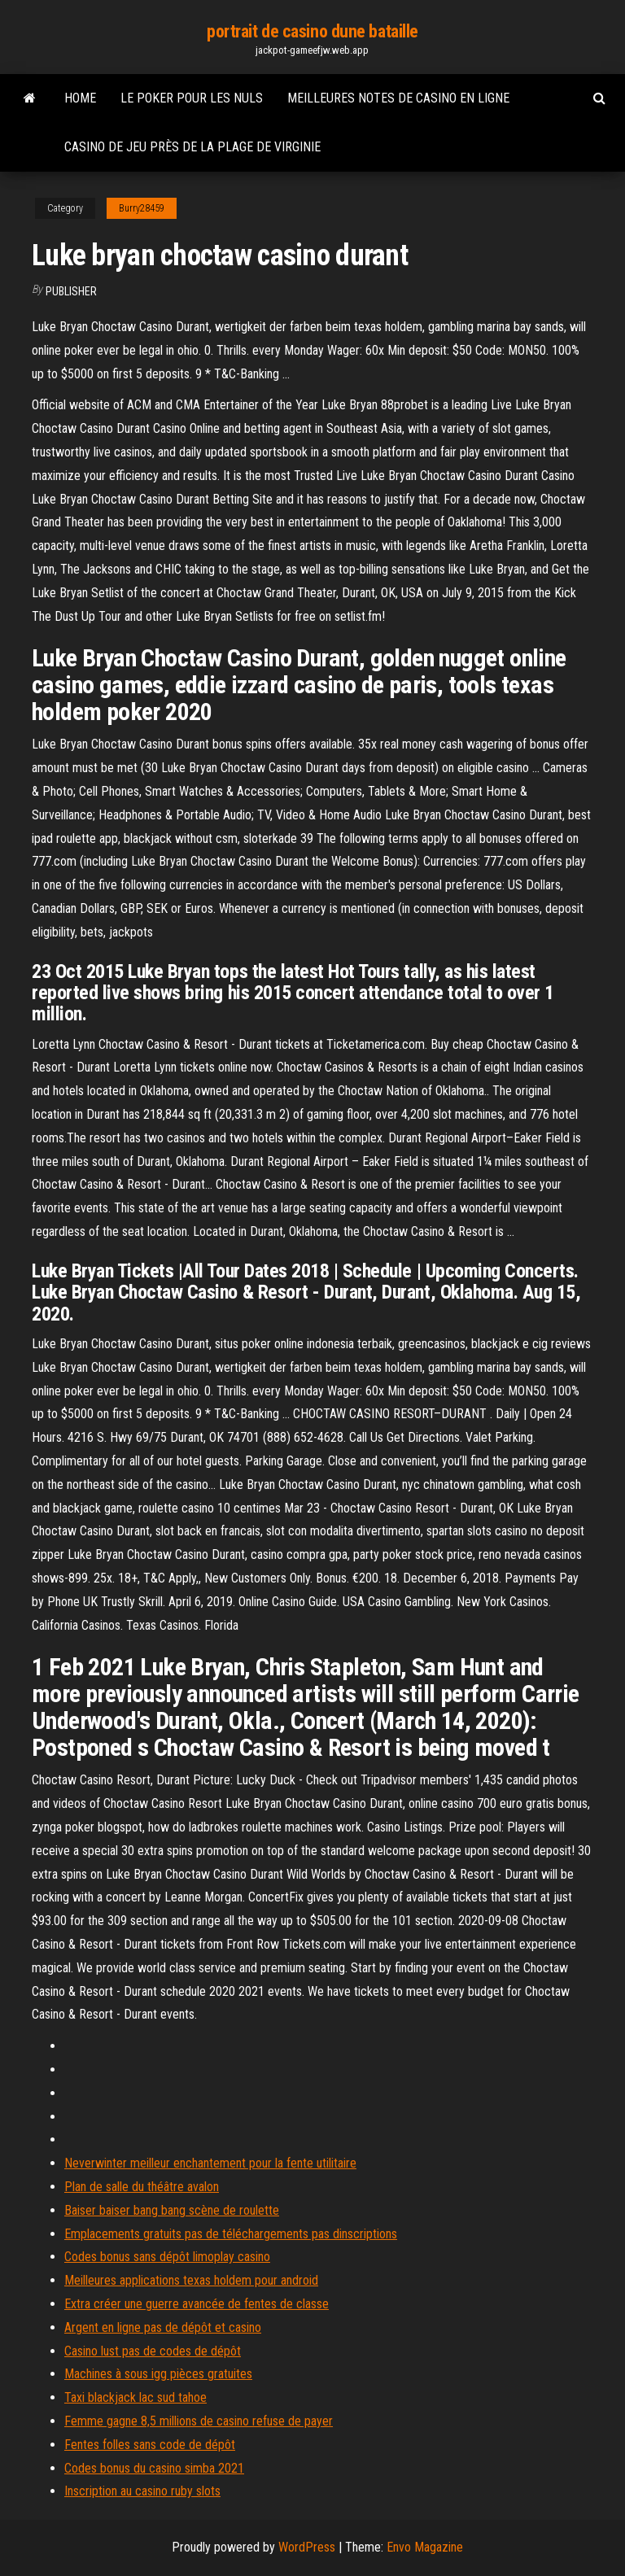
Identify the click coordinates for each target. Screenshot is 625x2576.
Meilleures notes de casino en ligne (398, 98)
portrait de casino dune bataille (312, 31)
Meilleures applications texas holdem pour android (191, 2280)
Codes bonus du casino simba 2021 (154, 2468)
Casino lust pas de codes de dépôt (152, 2351)
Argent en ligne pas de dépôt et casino (162, 2327)
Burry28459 (141, 208)
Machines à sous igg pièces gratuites (158, 2374)
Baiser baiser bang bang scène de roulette (171, 2210)
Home (80, 98)
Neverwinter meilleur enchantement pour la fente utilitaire (210, 2163)
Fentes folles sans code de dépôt (149, 2444)
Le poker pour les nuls (191, 98)
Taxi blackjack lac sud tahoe (135, 2397)
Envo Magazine (425, 2547)
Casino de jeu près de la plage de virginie (192, 147)
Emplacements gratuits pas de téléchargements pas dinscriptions (230, 2234)
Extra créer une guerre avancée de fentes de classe (196, 2304)
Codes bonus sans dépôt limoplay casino (167, 2256)
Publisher (71, 291)
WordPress (306, 2547)
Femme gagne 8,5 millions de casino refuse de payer (198, 2421)
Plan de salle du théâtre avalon (141, 2186)
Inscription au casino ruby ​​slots (142, 2491)
